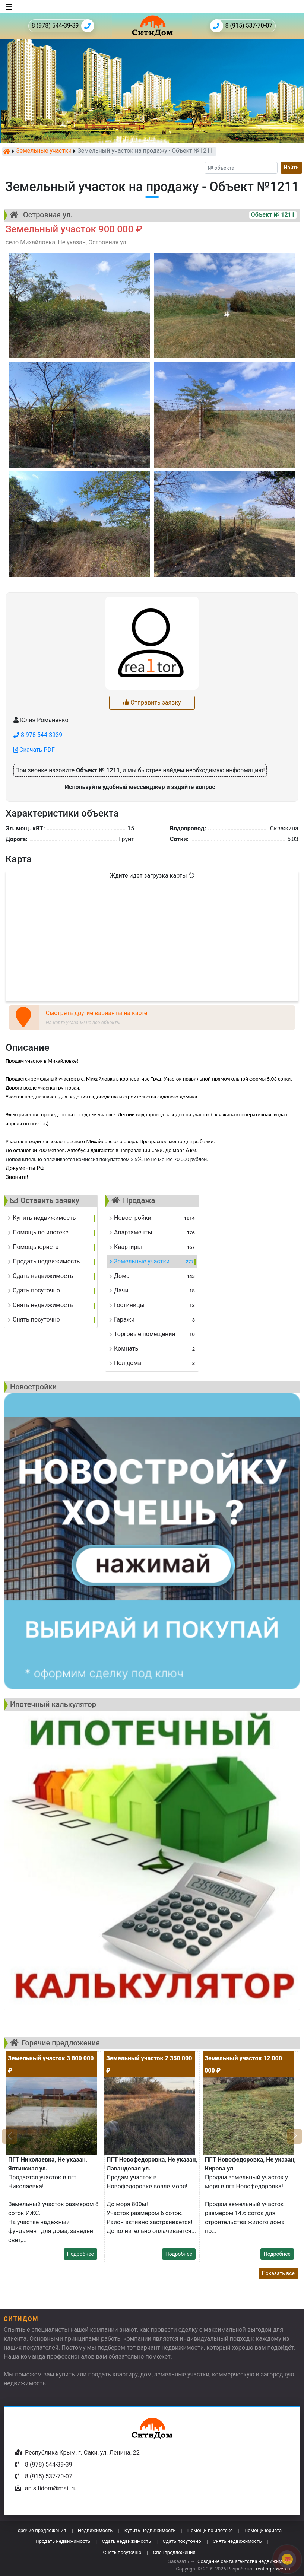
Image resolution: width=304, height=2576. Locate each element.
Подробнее (80, 2254)
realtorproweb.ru (273, 2569)
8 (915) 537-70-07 (241, 25)
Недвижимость (95, 2530)
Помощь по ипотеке (210, 2530)
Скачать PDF (34, 749)
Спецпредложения (174, 2552)
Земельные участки (44, 151)
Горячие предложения (41, 2530)
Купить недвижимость (150, 2530)
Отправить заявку (152, 702)
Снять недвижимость (237, 2541)
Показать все (278, 2273)
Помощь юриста (263, 2530)
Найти (291, 168)
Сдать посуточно (182, 2541)
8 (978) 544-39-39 (63, 25)
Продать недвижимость (62, 2541)
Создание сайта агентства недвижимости (245, 2561)
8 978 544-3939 (37, 734)
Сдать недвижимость (126, 2541)
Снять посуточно (122, 2552)
